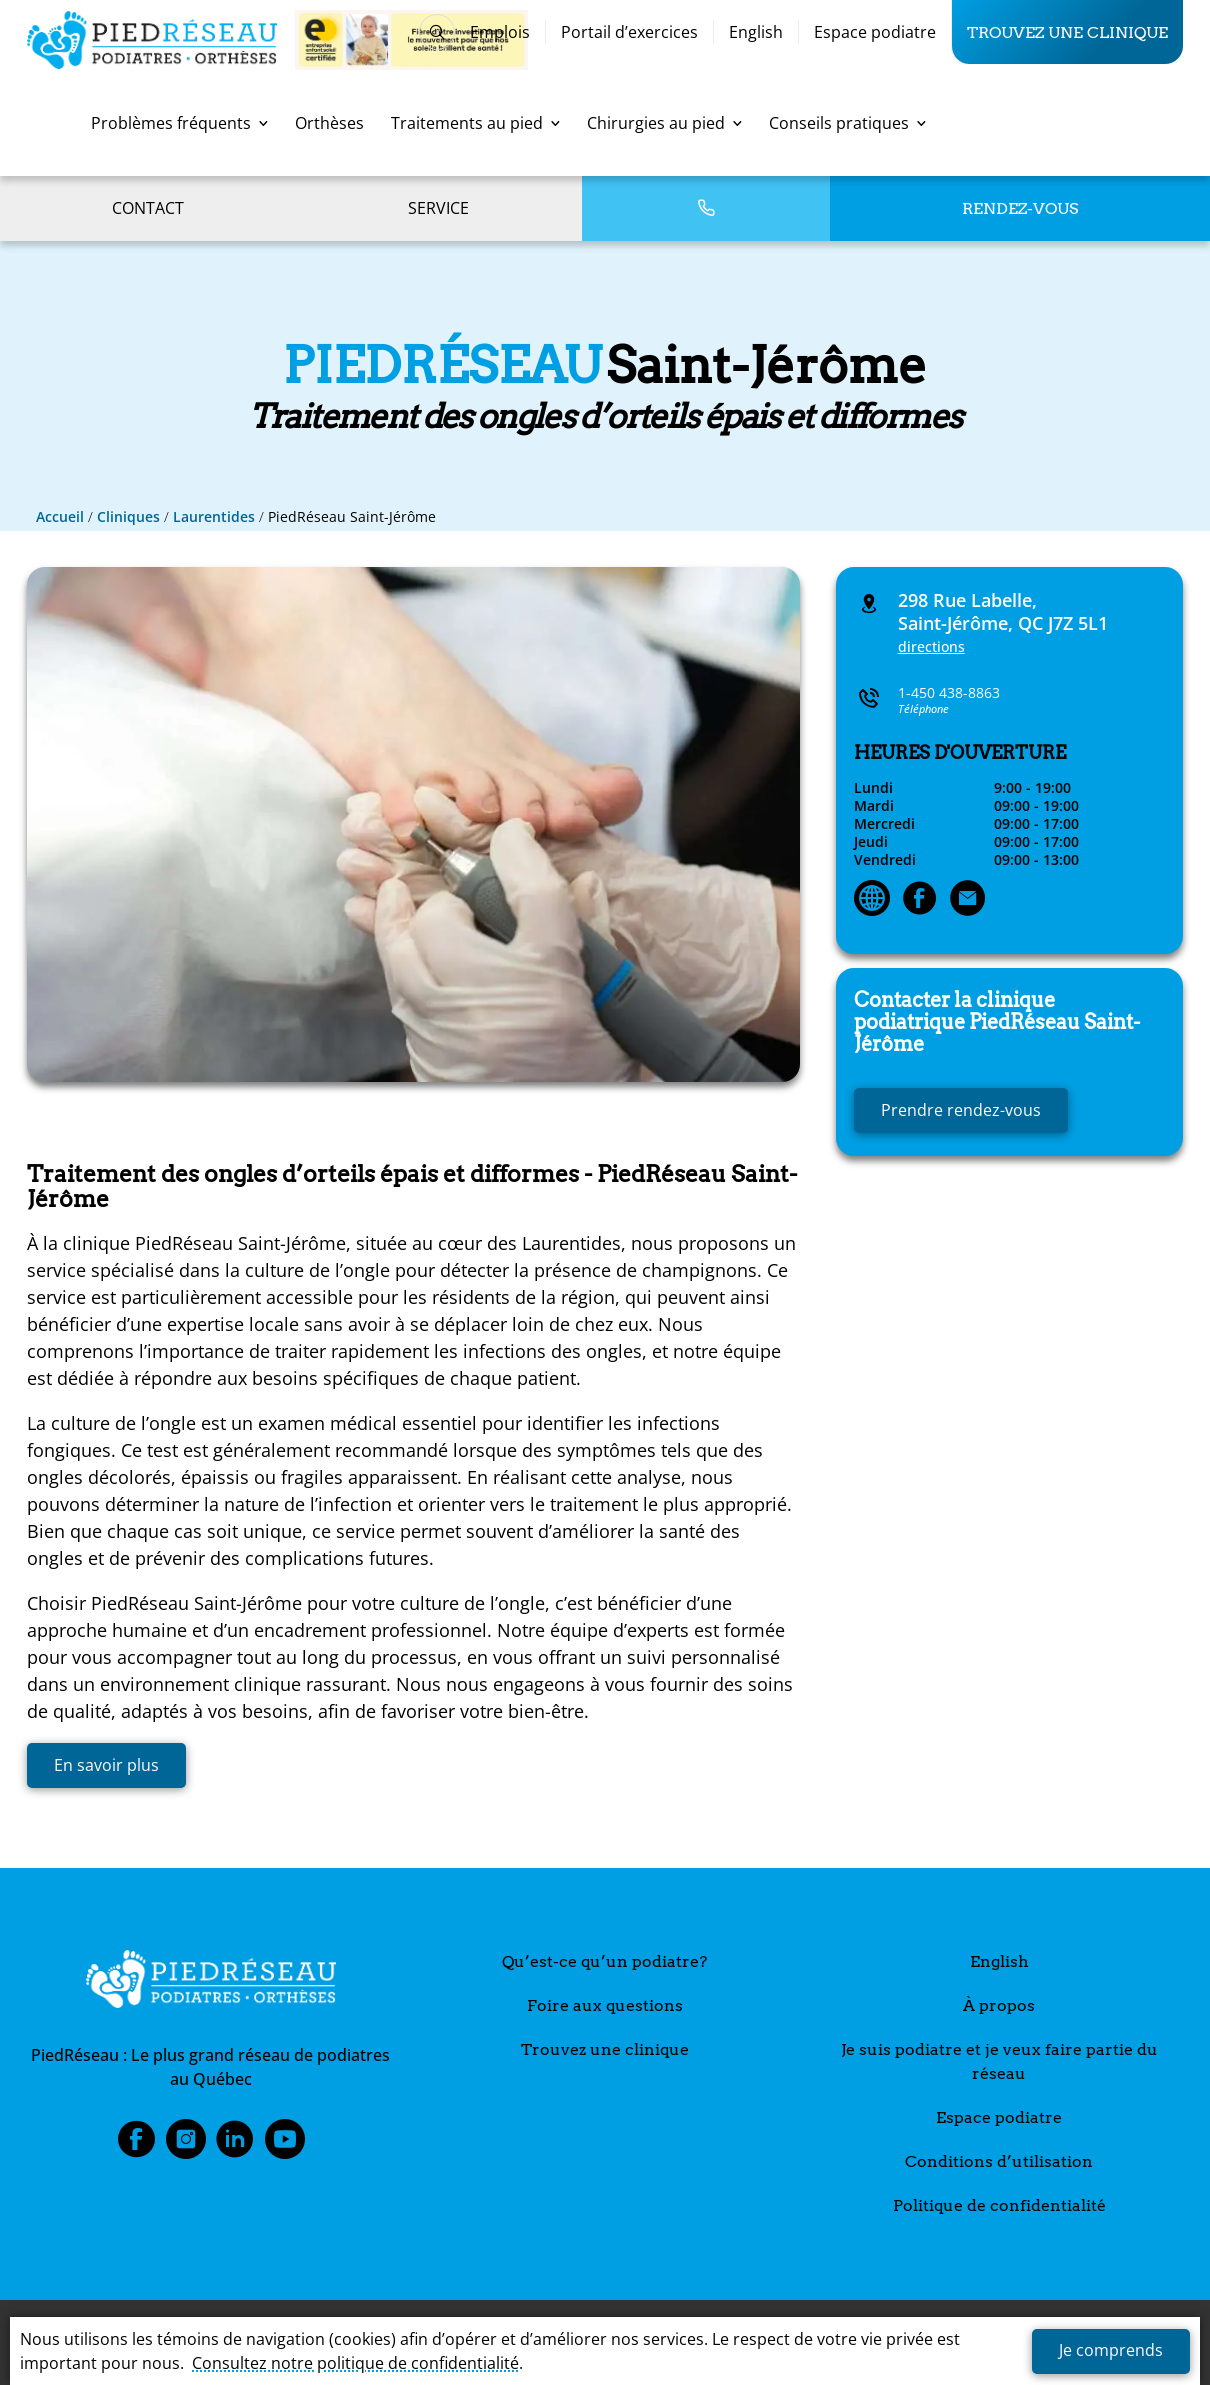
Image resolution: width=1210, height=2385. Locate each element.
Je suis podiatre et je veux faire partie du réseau (999, 2061)
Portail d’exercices (629, 32)
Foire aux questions (605, 2005)
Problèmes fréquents (179, 123)
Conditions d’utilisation (999, 2161)
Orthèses (329, 123)
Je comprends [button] (1111, 2350)
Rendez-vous (1020, 208)
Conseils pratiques (847, 123)
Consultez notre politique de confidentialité (355, 2363)
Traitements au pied (475, 123)
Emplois (500, 32)
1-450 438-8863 (949, 692)
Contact (148, 208)
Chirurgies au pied (664, 123)
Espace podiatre (875, 32)
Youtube (285, 2145)
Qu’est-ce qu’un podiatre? (604, 1961)
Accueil (60, 516)
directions (931, 646)
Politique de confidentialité (999, 2205)
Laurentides (214, 516)
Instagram (186, 2145)
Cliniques (128, 516)
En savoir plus (106, 1765)
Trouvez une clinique (1067, 32)
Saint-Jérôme (997, 1022)
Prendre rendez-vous (961, 1110)
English (756, 32)
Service (438, 208)
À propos (999, 2005)
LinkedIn (235, 2145)
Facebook (136, 2145)
